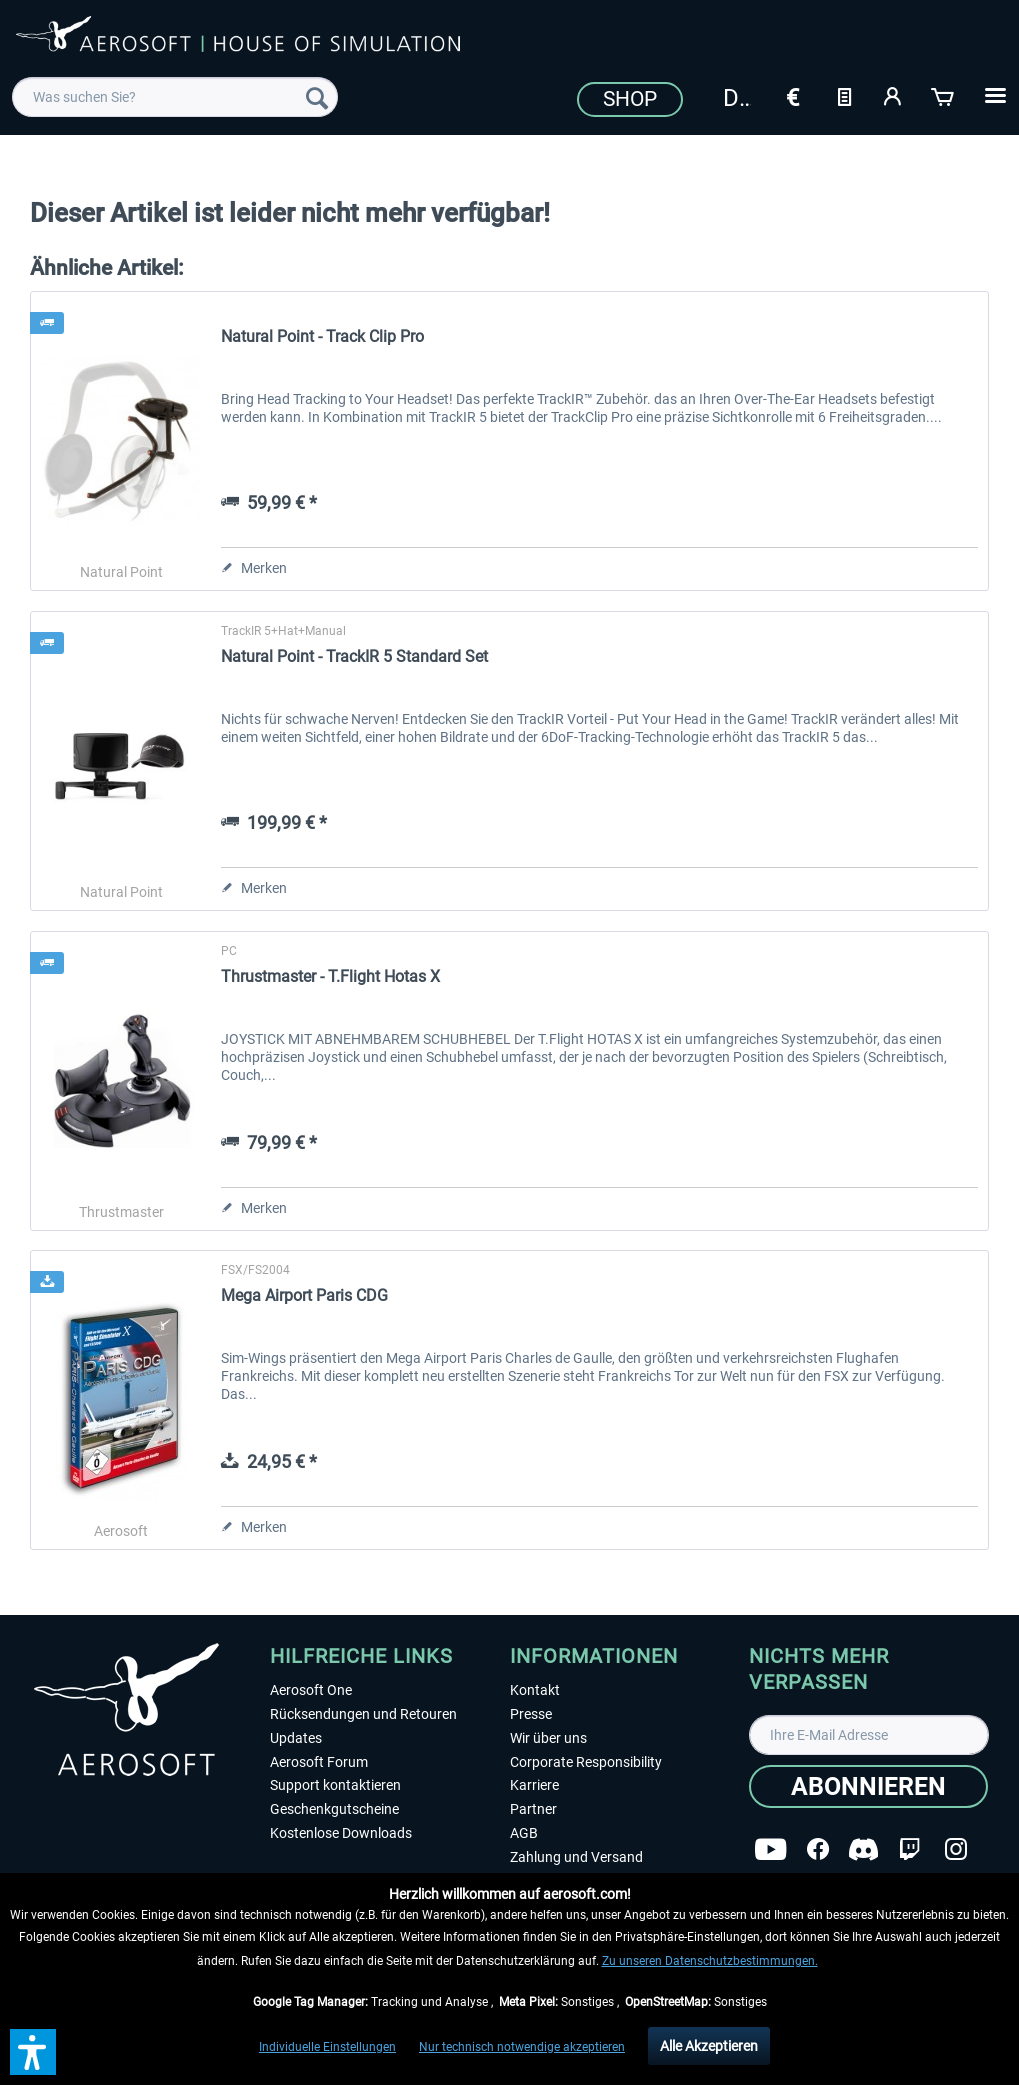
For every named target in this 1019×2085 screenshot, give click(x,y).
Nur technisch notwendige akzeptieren (522, 2047)
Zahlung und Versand (576, 1857)
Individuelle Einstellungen (327, 2047)
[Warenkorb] (944, 95)
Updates (296, 1738)
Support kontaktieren (335, 1785)
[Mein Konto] (894, 95)
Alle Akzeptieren (709, 2046)
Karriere (534, 1785)
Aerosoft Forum (319, 1762)
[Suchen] (317, 97)
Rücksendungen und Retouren (363, 1714)
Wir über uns (548, 1738)
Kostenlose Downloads (341, 1833)
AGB (524, 1833)
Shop (630, 99)
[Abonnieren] (868, 1786)
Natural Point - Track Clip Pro (322, 336)
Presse (531, 1714)
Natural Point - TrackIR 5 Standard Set (354, 656)
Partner (533, 1809)
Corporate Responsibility (586, 1762)
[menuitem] (175, 97)
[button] (33, 2052)
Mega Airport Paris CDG (304, 1295)
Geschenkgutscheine (334, 1809)
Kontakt (535, 1690)
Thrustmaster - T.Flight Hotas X (330, 976)
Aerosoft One (311, 1690)
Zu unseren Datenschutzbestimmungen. (710, 1961)
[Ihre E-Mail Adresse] (869, 1735)
